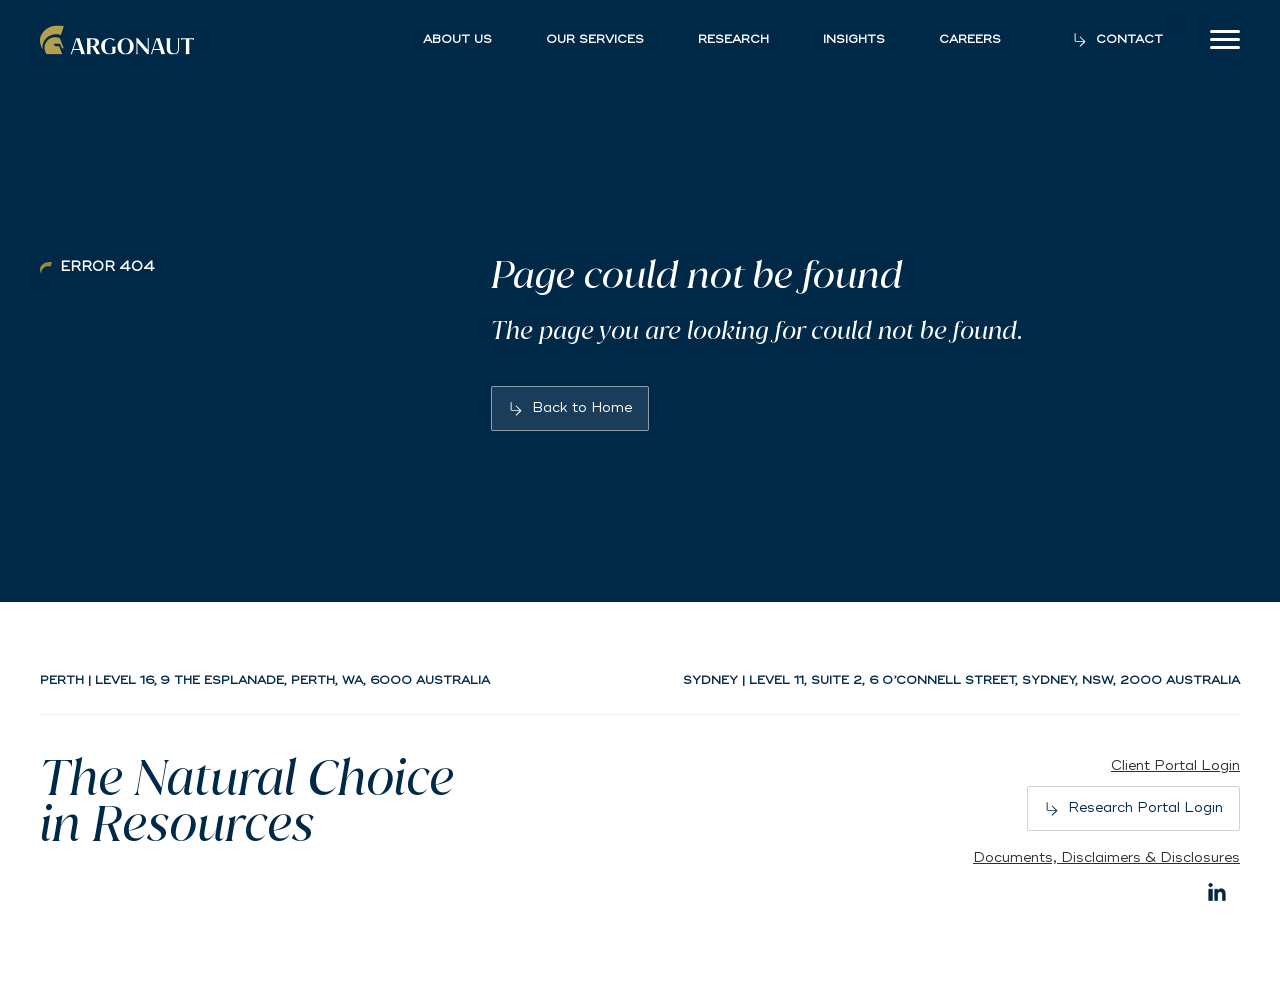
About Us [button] (457, 40)
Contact (1129, 39)
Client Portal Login (1175, 765)
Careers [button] (970, 40)
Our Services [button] (595, 40)
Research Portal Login (1145, 807)
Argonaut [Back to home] (120, 40)
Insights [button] (854, 40)
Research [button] (733, 40)
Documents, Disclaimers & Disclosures (1106, 857)
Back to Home (582, 407)
